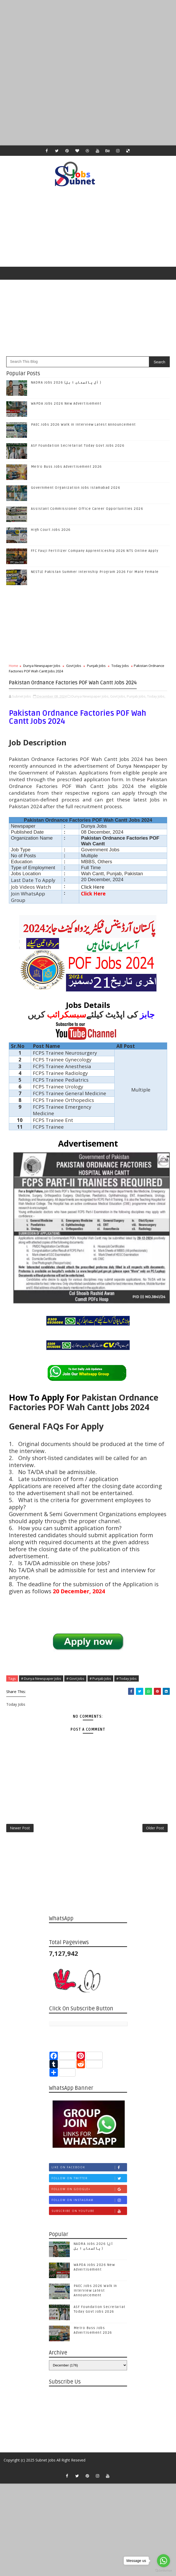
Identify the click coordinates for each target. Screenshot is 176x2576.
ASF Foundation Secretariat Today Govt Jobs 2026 (78, 446)
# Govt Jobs (75, 1687)
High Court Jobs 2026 (51, 530)
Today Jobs (120, 665)
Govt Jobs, (118, 705)
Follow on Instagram (89, 2218)
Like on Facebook (89, 2186)
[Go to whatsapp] (163, 2560)
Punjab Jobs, (136, 705)
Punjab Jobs (96, 665)
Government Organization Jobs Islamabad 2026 (76, 488)
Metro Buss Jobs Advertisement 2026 (66, 467)
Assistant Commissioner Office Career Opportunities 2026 (87, 509)
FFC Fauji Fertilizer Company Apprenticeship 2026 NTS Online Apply (95, 551)
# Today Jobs (126, 1687)
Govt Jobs (73, 665)
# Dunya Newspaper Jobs (41, 1687)
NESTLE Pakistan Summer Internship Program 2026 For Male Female (95, 572)
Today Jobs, (156, 705)
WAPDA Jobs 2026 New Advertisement (66, 404)
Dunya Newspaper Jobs (41, 665)
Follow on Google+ (89, 2208)
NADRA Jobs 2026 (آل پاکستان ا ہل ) (66, 382)
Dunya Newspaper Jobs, (90, 705)
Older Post (155, 1843)
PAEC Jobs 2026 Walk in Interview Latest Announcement (83, 425)
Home (13, 665)
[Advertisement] (88, 36)
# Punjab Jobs (100, 1687)
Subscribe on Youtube (89, 2229)
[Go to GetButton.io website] (163, 2570)
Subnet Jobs (45, 2478)
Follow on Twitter (89, 2197)
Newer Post (20, 1843)
